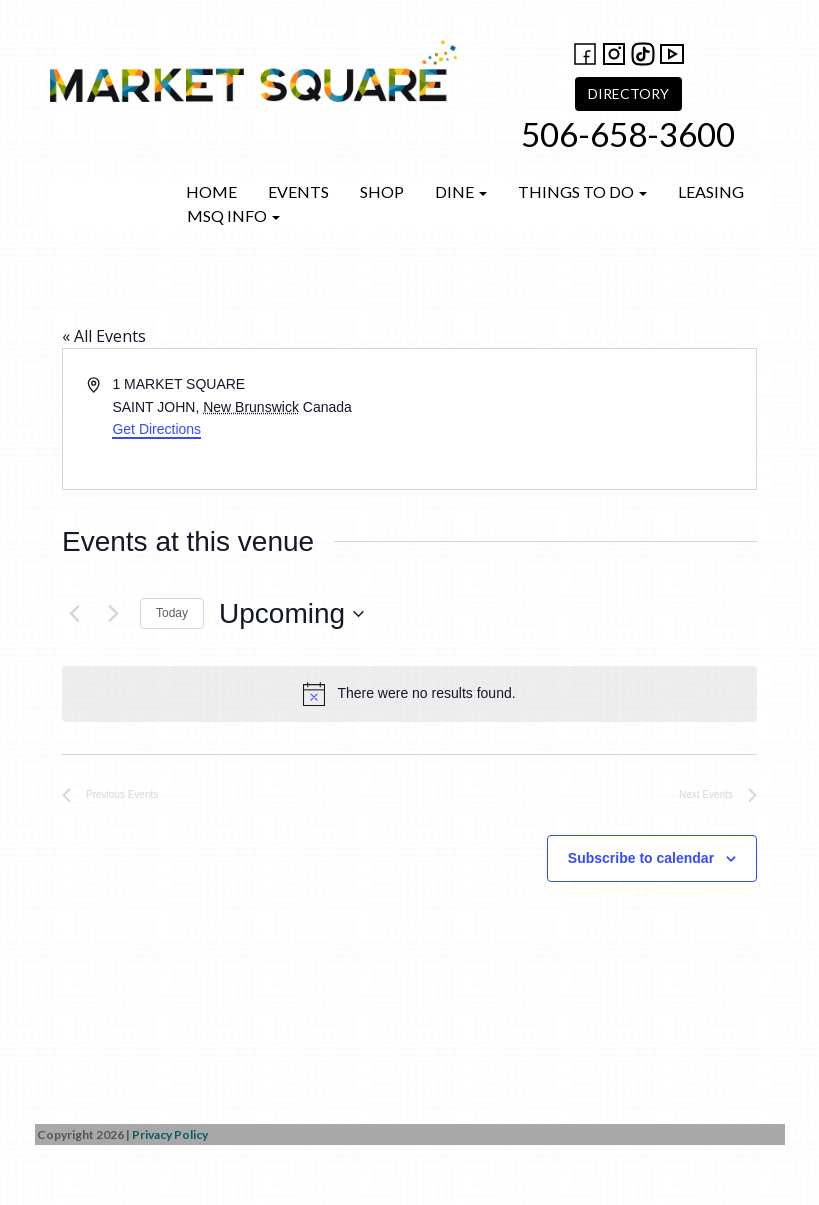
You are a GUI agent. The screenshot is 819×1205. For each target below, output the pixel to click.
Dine (461, 191)
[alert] (409, 694)
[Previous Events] (74, 614)
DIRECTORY (628, 93)
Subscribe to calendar (641, 858)
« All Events (104, 336)
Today (172, 613)
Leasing (711, 191)
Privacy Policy (170, 1134)
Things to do (582, 191)
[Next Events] (113, 614)
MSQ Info (233, 215)
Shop (382, 191)
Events (298, 191)
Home (211, 191)
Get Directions (156, 429)
